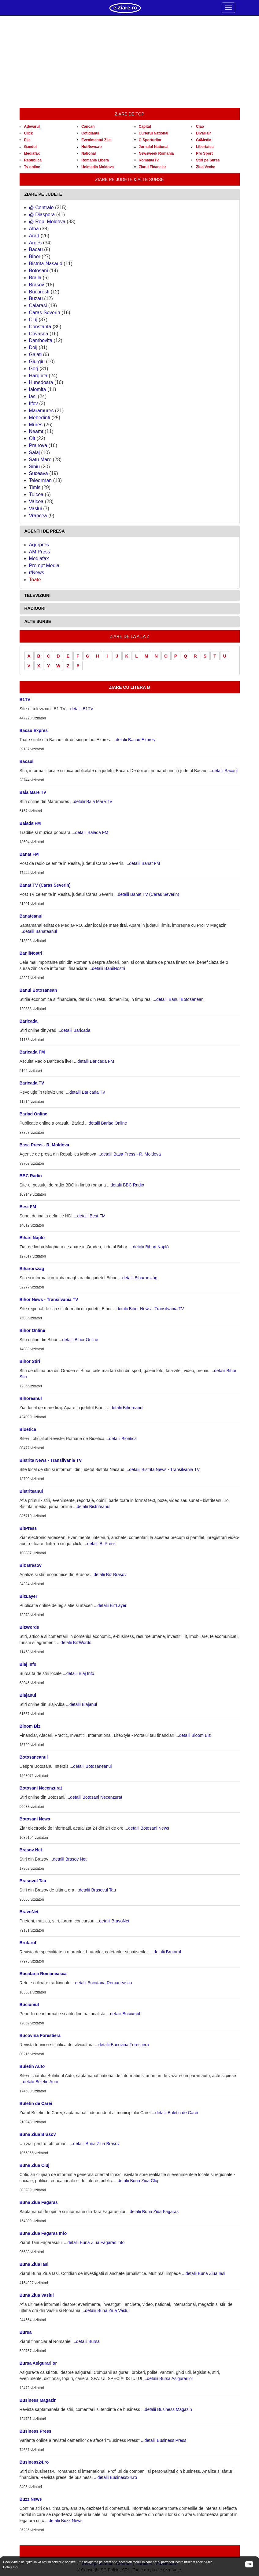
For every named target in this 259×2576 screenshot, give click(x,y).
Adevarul (32, 126)
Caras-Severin (44, 312)
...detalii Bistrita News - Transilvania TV (163, 1469)
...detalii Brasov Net (68, 1859)
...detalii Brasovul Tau (95, 1890)
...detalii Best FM (89, 1215)
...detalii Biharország (138, 1277)
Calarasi (38, 305)
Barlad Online (33, 1113)
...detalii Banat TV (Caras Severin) (146, 894)
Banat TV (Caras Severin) (45, 885)
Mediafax (32, 153)
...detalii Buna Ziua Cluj (136, 2180)
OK (249, 2564)
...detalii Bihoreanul (125, 1407)
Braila (35, 277)
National (88, 153)
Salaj (34, 452)
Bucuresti (39, 291)
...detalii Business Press (164, 2440)
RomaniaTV (149, 160)
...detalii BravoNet (112, 1920)
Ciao (200, 126)
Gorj (33, 368)
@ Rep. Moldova (47, 221)
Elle (27, 140)
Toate (35, 579)
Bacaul (27, 761)
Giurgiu (37, 361)
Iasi (33, 396)
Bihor (34, 256)
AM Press (39, 551)
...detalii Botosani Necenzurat (94, 1797)
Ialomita (37, 389)
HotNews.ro (91, 147)
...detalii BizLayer (110, 1605)
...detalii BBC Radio (125, 1184)
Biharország (32, 1268)
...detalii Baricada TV (85, 1092)
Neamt (36, 431)
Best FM (28, 1206)
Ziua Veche (205, 167)
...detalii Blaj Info (78, 1673)
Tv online (32, 167)
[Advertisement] (130, 62)
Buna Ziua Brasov (38, 2134)
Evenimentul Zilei (96, 140)
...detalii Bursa (86, 2341)
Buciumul (29, 2004)
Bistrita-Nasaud (45, 263)
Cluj (33, 319)
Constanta (40, 326)
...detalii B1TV (80, 708)
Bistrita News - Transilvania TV (51, 1460)
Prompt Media (44, 565)
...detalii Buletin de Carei (175, 2112)
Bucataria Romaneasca (43, 1973)
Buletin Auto (32, 2066)
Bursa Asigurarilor (38, 2363)
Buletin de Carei (36, 2103)
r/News (36, 572)
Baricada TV (32, 1083)
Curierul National (153, 133)
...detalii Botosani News (146, 1828)
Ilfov (33, 403)
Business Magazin (38, 2400)
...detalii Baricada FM (94, 1061)
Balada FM (30, 823)
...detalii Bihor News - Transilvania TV (148, 1308)
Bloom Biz (30, 1726)
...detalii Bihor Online (78, 1339)
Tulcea (36, 494)
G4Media (203, 140)
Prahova (38, 445)
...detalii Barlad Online (106, 1123)
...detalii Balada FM (90, 832)
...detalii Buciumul (123, 2013)
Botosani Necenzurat (41, 1788)
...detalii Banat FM (143, 863)
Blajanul (28, 1695)
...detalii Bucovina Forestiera (122, 2044)
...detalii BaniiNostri (106, 968)
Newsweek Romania (156, 153)
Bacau (36, 249)
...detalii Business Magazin (166, 2409)
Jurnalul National (153, 147)
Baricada (29, 1021)
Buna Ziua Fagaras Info (43, 2233)
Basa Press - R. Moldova (44, 1144)
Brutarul (28, 1942)
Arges (35, 242)
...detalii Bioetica (121, 1438)
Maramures (41, 410)
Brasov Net (31, 1849)
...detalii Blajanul (81, 1704)
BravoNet (29, 1911)
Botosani (38, 270)
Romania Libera (95, 160)
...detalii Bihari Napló (148, 1246)
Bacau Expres (34, 730)
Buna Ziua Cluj (35, 2165)
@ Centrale (41, 207)
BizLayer (28, 1596)
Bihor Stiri (30, 1361)
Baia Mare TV (33, 792)
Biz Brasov (31, 1565)
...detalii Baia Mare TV (91, 801)
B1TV (25, 699)
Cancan (87, 126)
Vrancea (38, 515)
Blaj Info (28, 1664)
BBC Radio (31, 1175)
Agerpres (39, 544)
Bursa (26, 2332)
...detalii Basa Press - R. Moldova (129, 1154)
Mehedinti (39, 417)
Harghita (38, 375)
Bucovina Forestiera (40, 2035)
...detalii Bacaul (223, 770)
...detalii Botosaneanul (91, 1766)
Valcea (36, 501)
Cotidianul (90, 133)
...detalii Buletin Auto (39, 2081)
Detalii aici (10, 2567)
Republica (33, 160)
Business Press (35, 2431)
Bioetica (28, 1429)
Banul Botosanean (38, 990)
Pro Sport (204, 153)
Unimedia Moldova (97, 167)
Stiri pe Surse (208, 160)
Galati (35, 354)
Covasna (38, 333)
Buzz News (31, 2499)
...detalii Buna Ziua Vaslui (105, 2310)
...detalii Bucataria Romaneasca (102, 1982)
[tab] (129, 194)
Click (28, 133)
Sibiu (34, 466)
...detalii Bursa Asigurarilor (168, 2378)
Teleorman (40, 480)
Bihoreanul (31, 1398)
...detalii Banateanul (38, 931)
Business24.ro (34, 2462)
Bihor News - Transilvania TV (49, 1299)
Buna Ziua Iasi (34, 2264)
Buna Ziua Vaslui (37, 2295)
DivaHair (203, 133)
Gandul (30, 147)
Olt (32, 438)
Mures (36, 424)
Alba (34, 228)
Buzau (36, 298)
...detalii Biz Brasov (108, 1574)
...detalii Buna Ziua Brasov (95, 2143)
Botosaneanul (34, 1757)
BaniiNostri (31, 953)
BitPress (28, 1528)
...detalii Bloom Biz (193, 1735)
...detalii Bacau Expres (133, 739)
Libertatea (204, 147)
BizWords (29, 1627)
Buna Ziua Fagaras (39, 2202)
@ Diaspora (42, 214)
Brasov (36, 284)
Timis (35, 487)
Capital (145, 126)
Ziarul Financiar (152, 167)
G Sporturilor (150, 140)
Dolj (33, 347)
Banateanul (31, 916)
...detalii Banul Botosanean (178, 999)
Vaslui (35, 508)
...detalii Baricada (73, 1030)
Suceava (38, 473)
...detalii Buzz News (64, 2520)
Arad (34, 235)
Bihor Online (32, 1330)
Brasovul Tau (33, 1880)
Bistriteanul (31, 1491)
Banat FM (29, 854)
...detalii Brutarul (165, 1951)
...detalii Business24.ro (115, 2477)
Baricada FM (32, 1052)
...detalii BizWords (74, 1642)
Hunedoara (41, 382)
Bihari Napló (32, 1237)
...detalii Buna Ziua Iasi (203, 2273)
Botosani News (35, 1818)
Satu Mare (40, 459)
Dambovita (40, 340)
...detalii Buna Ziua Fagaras (152, 2211)
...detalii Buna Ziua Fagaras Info (94, 2242)
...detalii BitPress (100, 1543)
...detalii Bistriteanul (91, 1506)
